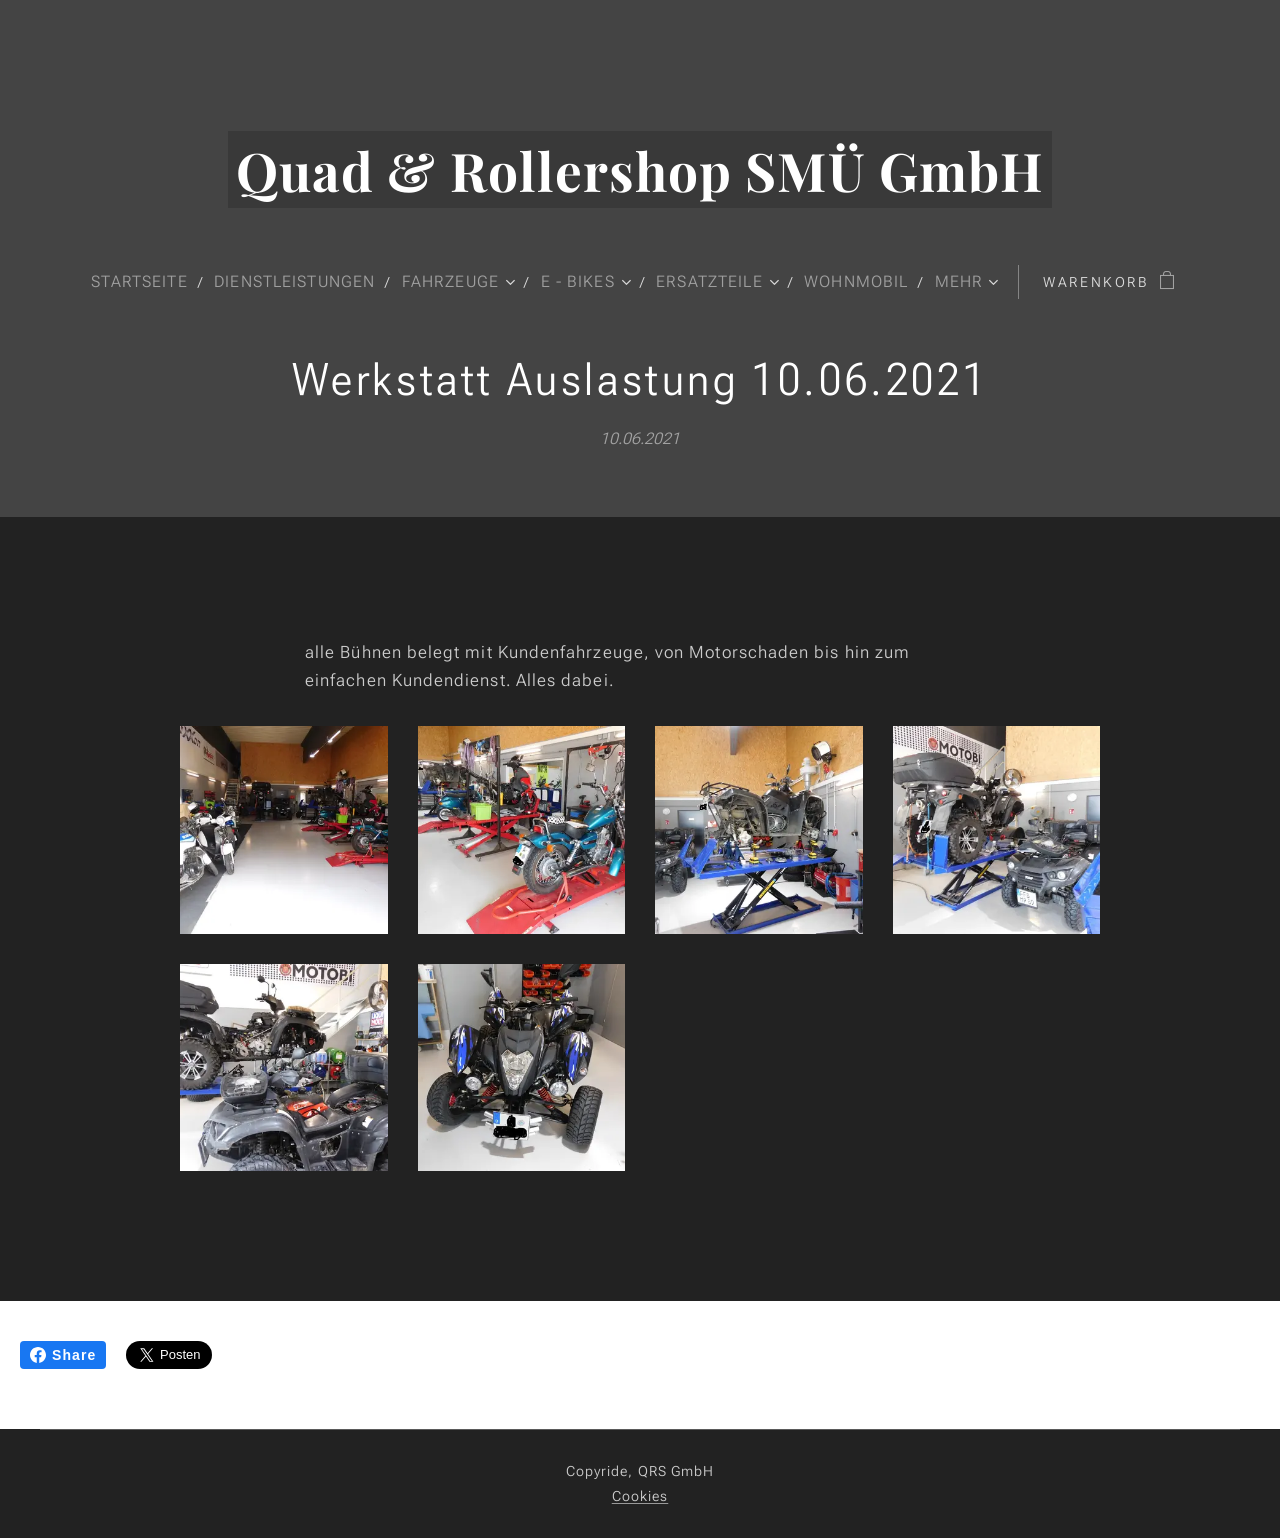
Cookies (640, 1496)
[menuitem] (141, 282)
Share (63, 1355)
